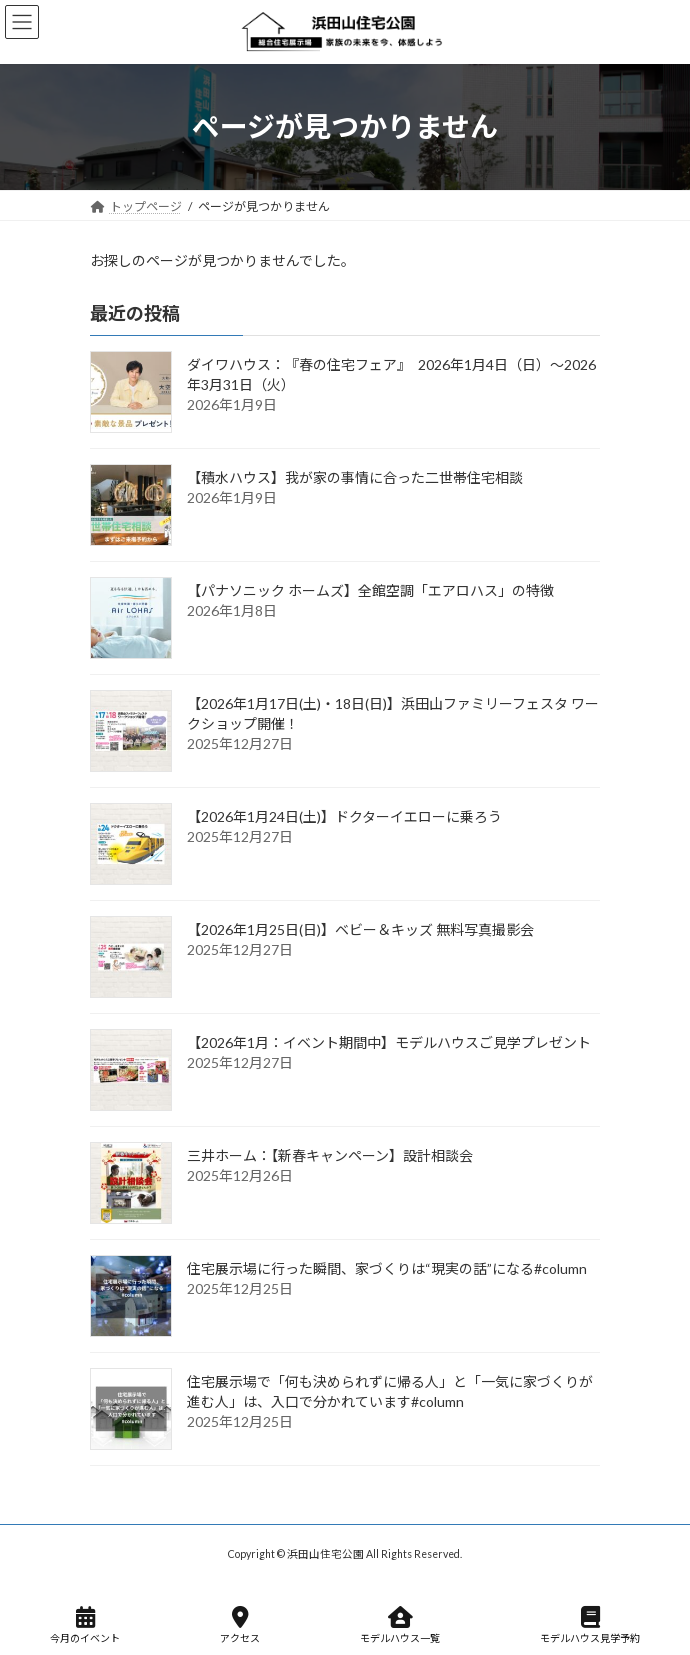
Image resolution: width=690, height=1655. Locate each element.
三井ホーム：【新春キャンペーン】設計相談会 (330, 1155)
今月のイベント (85, 1625)
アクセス (240, 1625)
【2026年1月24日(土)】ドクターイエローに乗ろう (344, 816)
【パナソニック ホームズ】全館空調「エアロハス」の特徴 (370, 590)
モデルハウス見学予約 (590, 1625)
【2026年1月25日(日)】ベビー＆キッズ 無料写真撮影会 (360, 929)
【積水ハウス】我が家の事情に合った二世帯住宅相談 (355, 477)
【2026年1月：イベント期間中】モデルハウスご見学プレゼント (389, 1042)
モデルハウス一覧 (400, 1625)
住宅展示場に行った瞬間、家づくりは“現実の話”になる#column (387, 1268)
